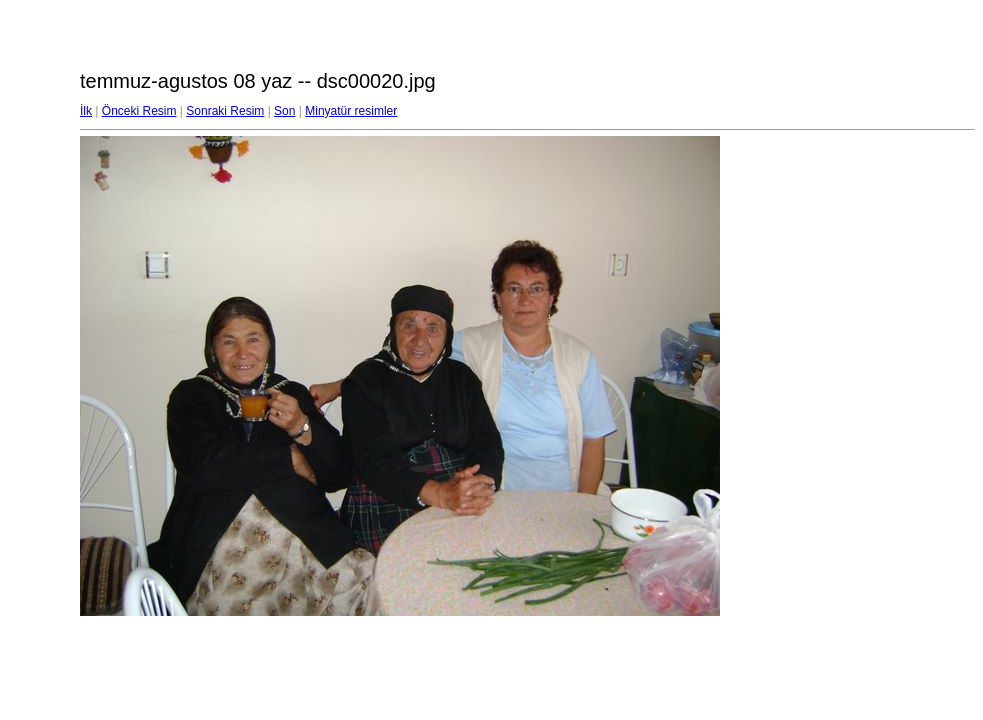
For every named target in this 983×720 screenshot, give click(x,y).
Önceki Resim (139, 111)
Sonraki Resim (225, 111)
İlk (86, 111)
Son (284, 111)
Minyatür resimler (351, 111)
